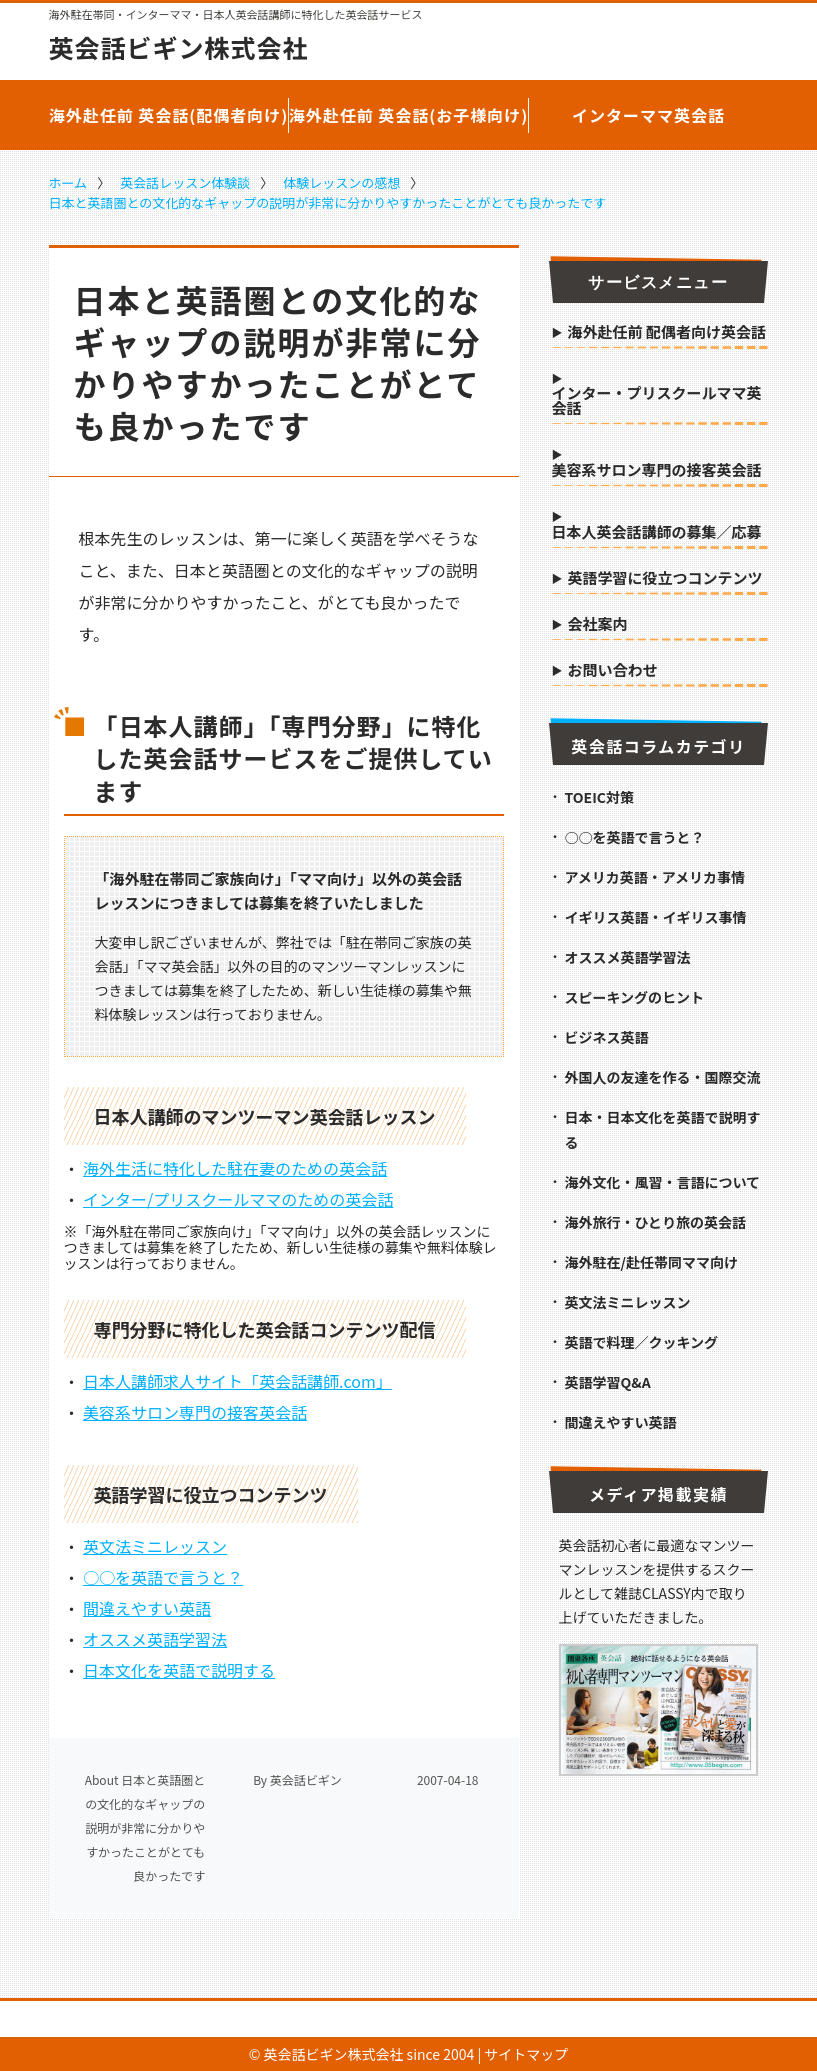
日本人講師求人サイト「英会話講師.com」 (237, 1381)
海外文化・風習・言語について (663, 1182)
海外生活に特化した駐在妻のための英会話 (235, 1168)
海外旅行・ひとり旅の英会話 (656, 1222)
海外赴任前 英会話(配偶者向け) (169, 115)
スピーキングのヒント (635, 997)
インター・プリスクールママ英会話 (657, 401)
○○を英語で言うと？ (163, 1577)
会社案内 (598, 625)
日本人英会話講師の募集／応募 (657, 533)
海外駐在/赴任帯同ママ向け (651, 1262)
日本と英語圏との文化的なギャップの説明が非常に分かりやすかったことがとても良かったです (328, 202)
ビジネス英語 (607, 1037)
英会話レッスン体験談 (185, 182)
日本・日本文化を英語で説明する (663, 1129)
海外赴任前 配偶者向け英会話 (667, 333)
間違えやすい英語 (147, 1608)
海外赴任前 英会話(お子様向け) (409, 115)
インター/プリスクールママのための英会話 (238, 1199)
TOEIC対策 (599, 797)
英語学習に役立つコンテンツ (665, 579)
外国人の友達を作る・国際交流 (663, 1077)
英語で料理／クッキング (642, 1342)
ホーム (68, 182)
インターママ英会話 (648, 115)
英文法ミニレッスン (155, 1546)
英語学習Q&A (608, 1382)
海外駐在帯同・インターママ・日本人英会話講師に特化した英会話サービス (236, 14)
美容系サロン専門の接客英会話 (195, 1412)
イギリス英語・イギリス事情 (656, 917)
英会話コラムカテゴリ (658, 746)
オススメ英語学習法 (155, 1639)
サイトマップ (526, 2054)
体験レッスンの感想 (341, 182)
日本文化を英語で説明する (179, 1670)
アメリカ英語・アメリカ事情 (655, 877)
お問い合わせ (613, 671)
